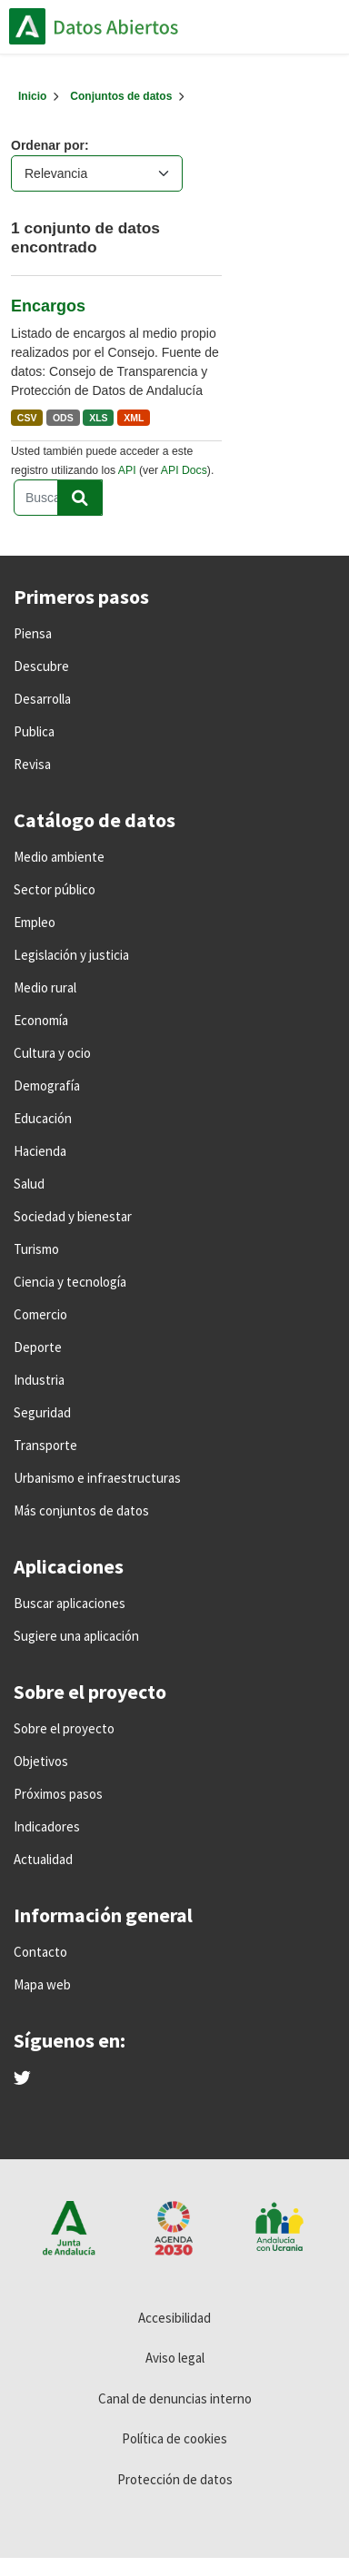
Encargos (48, 306)
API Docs (184, 470)
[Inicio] (32, 96)
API (127, 470)
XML (134, 417)
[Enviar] (80, 497)
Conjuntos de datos (121, 96)
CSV (27, 417)
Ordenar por (48, 145)
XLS (98, 417)
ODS (63, 417)
